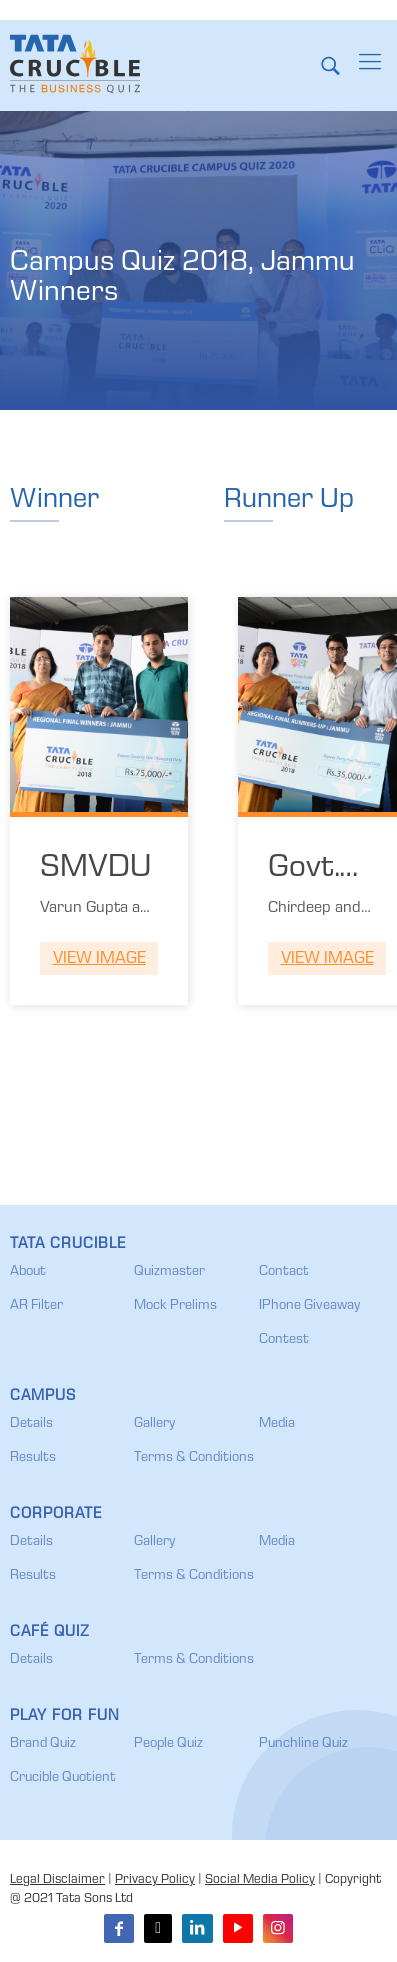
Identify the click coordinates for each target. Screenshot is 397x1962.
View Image (99, 959)
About (28, 1272)
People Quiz (168, 1744)
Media (277, 1424)
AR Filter (36, 1306)
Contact (284, 1272)
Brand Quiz (43, 1744)
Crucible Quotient (63, 1778)
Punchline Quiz (303, 1744)
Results (33, 1458)
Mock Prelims (175, 1306)
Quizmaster (169, 1272)
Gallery (154, 1424)
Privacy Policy (155, 1880)
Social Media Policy (260, 1880)
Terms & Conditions (194, 1458)
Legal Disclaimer (57, 1880)
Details (31, 1424)
